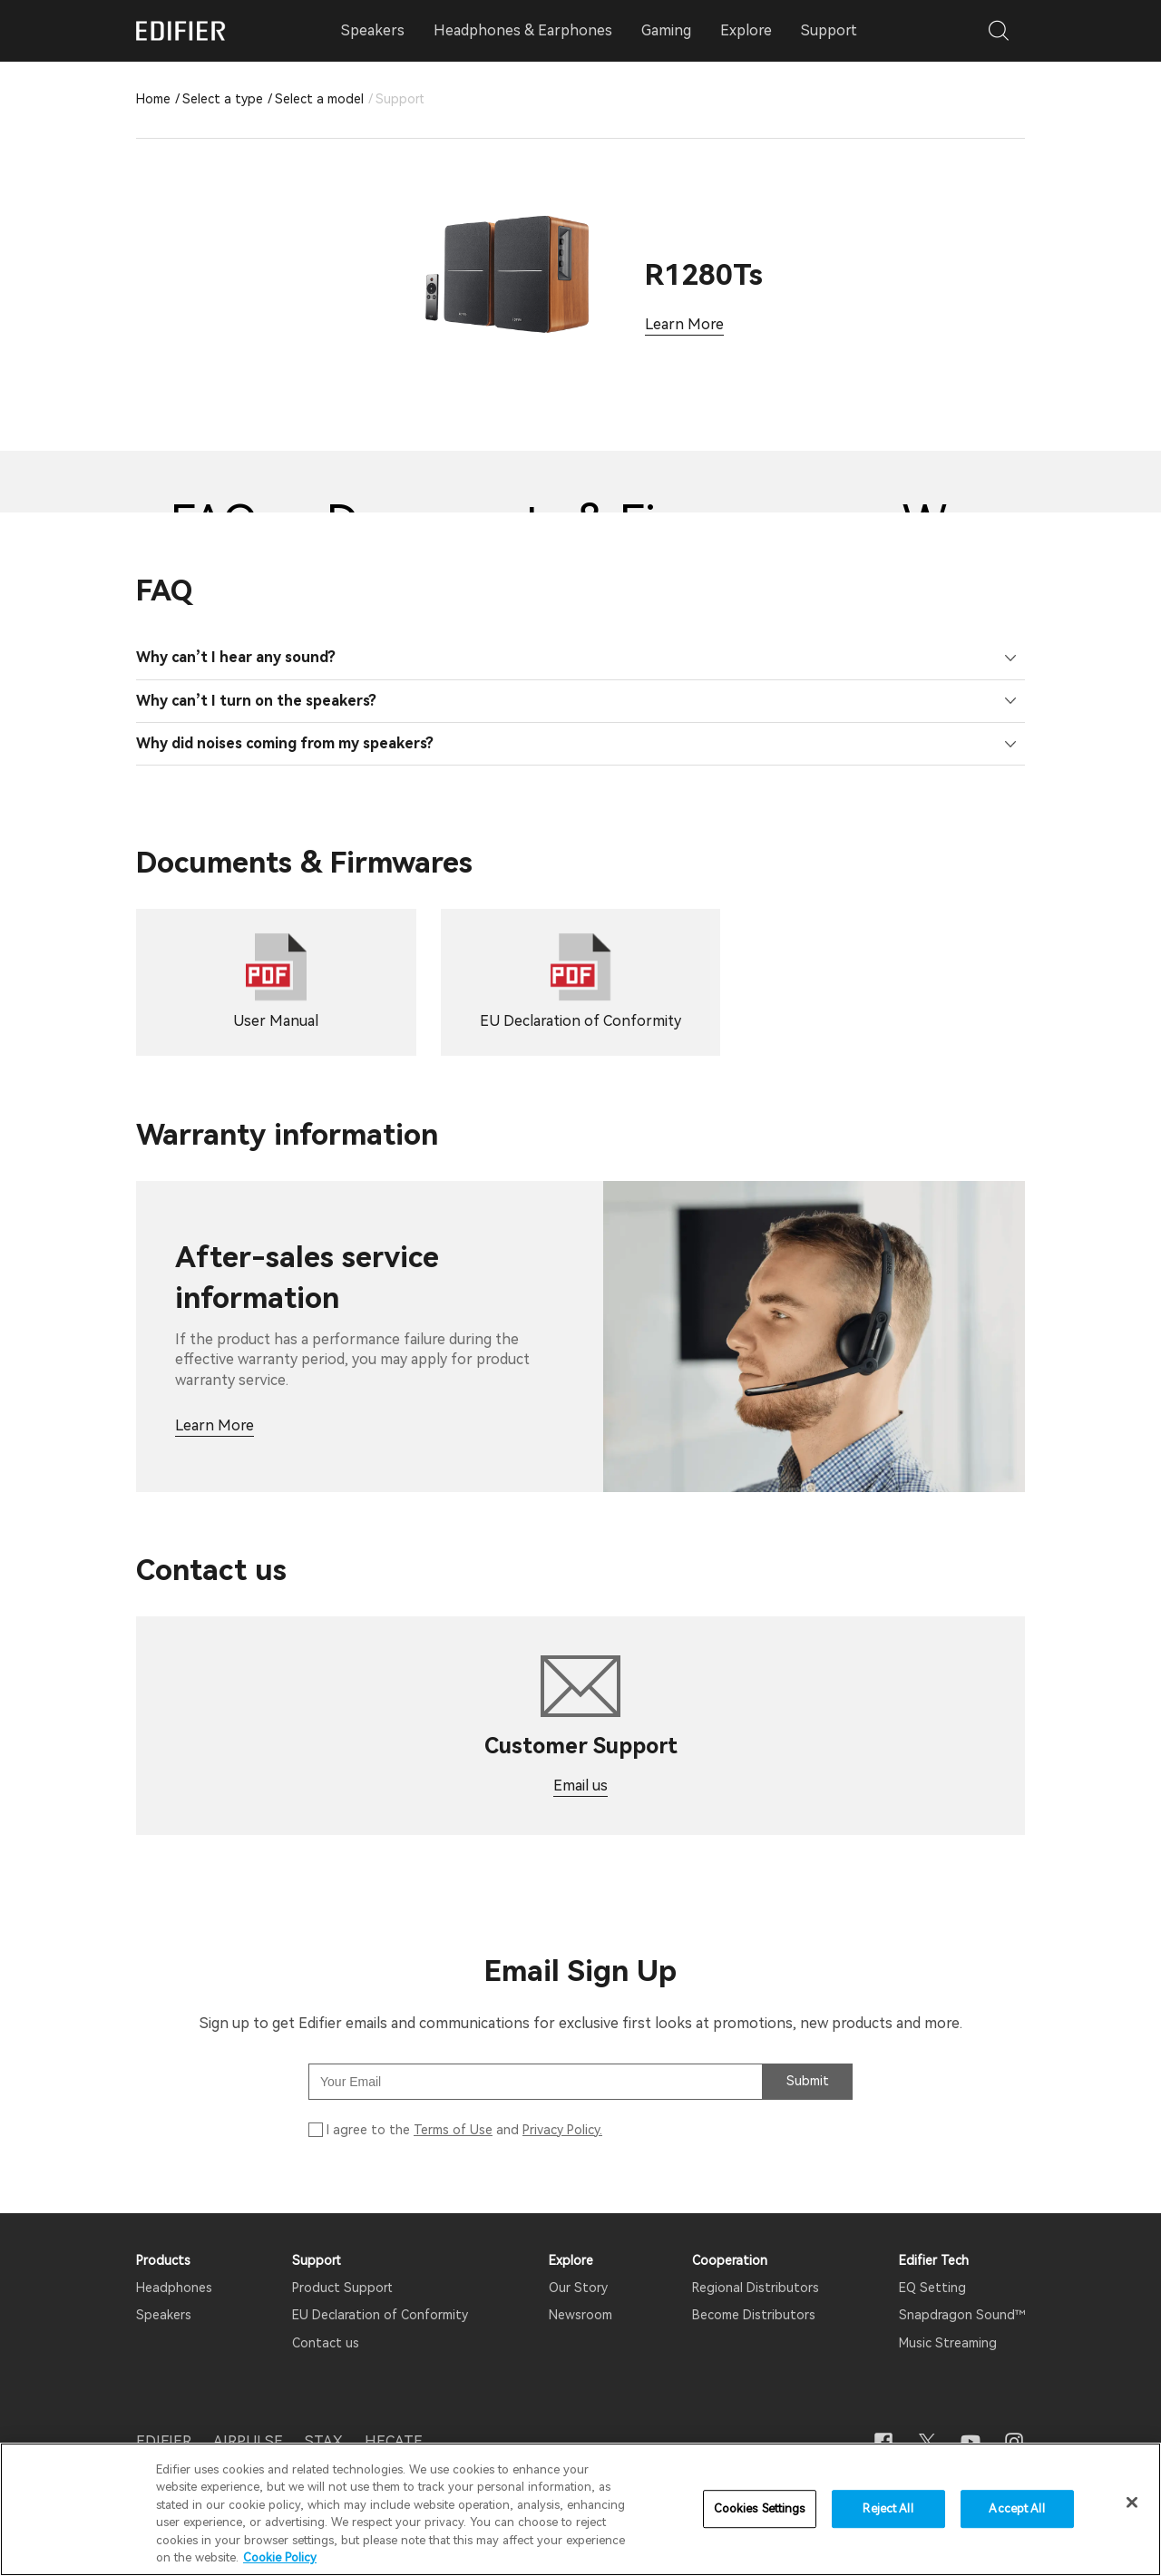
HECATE (394, 2441)
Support (829, 30)
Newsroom (580, 2315)
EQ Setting (932, 2287)
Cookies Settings (759, 2510)
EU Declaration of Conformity (380, 2315)
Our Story (578, 2287)
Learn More (684, 324)
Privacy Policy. (562, 2129)
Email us (580, 1785)
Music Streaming (948, 2343)
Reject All (887, 2510)
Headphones (174, 2287)
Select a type (222, 99)
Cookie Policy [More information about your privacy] (280, 2559)
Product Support (342, 2287)
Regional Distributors (755, 2287)
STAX (324, 2441)
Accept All (1016, 2510)
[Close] (1132, 2504)
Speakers (163, 2315)
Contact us (325, 2343)
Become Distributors (753, 2315)
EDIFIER (163, 2441)
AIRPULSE (248, 2441)
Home (153, 99)
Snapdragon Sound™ (962, 2315)
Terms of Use (453, 2129)
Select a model (319, 99)
